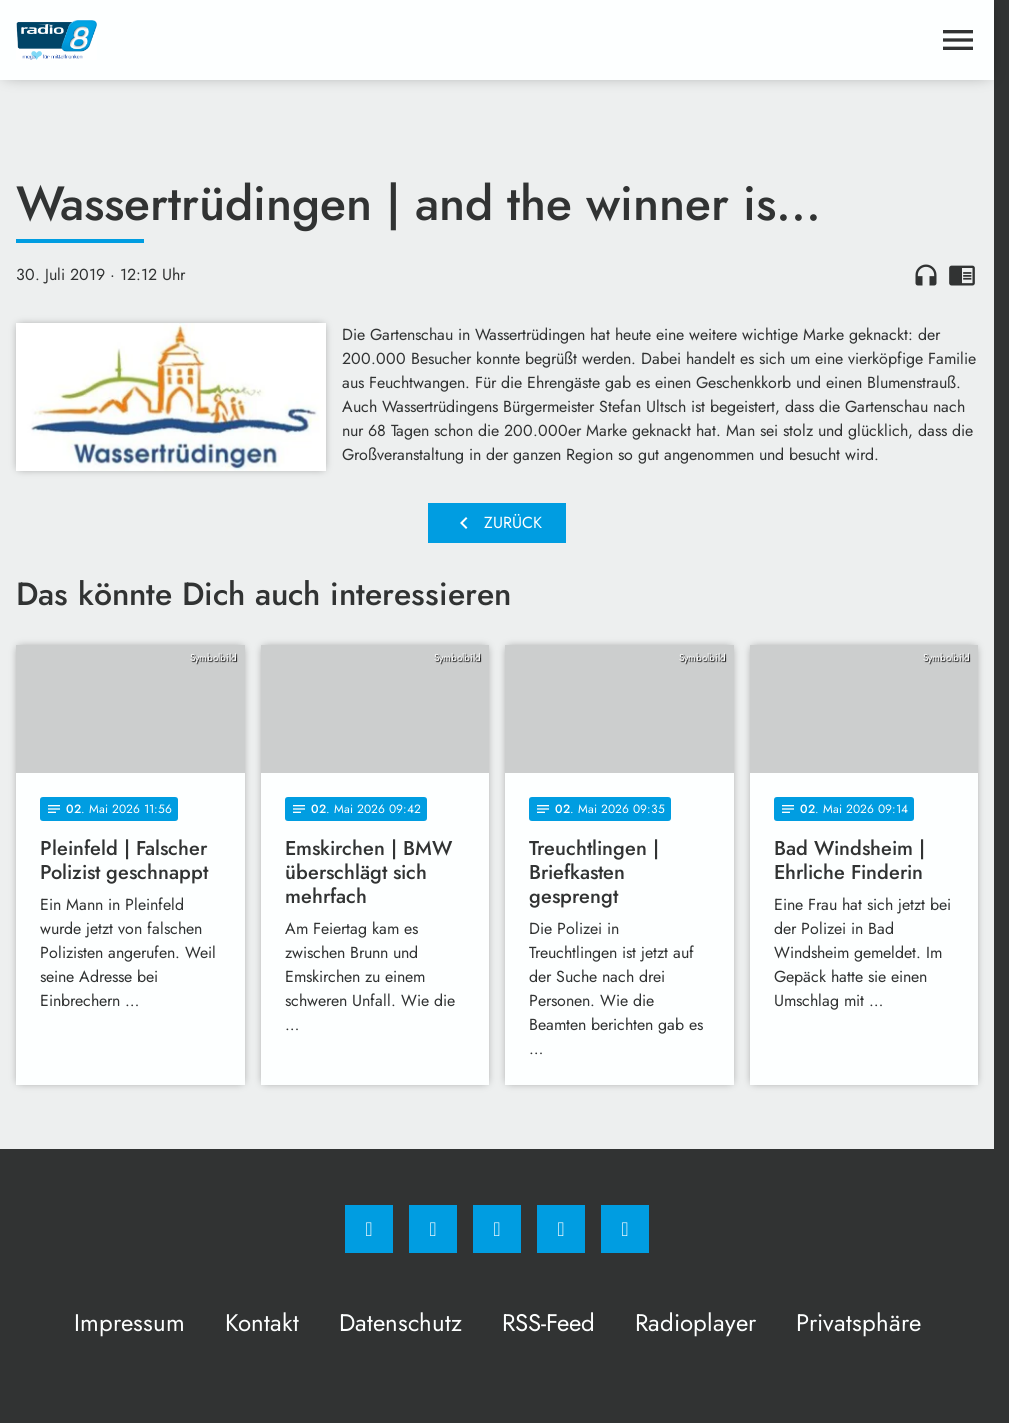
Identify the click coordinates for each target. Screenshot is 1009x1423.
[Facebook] (369, 1229)
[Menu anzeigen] (958, 40)
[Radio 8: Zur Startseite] (256, 40)
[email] (625, 1229)
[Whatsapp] (497, 1229)
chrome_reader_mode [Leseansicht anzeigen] (962, 275)
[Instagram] (433, 1229)
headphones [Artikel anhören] (926, 275)
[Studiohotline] (561, 1229)
